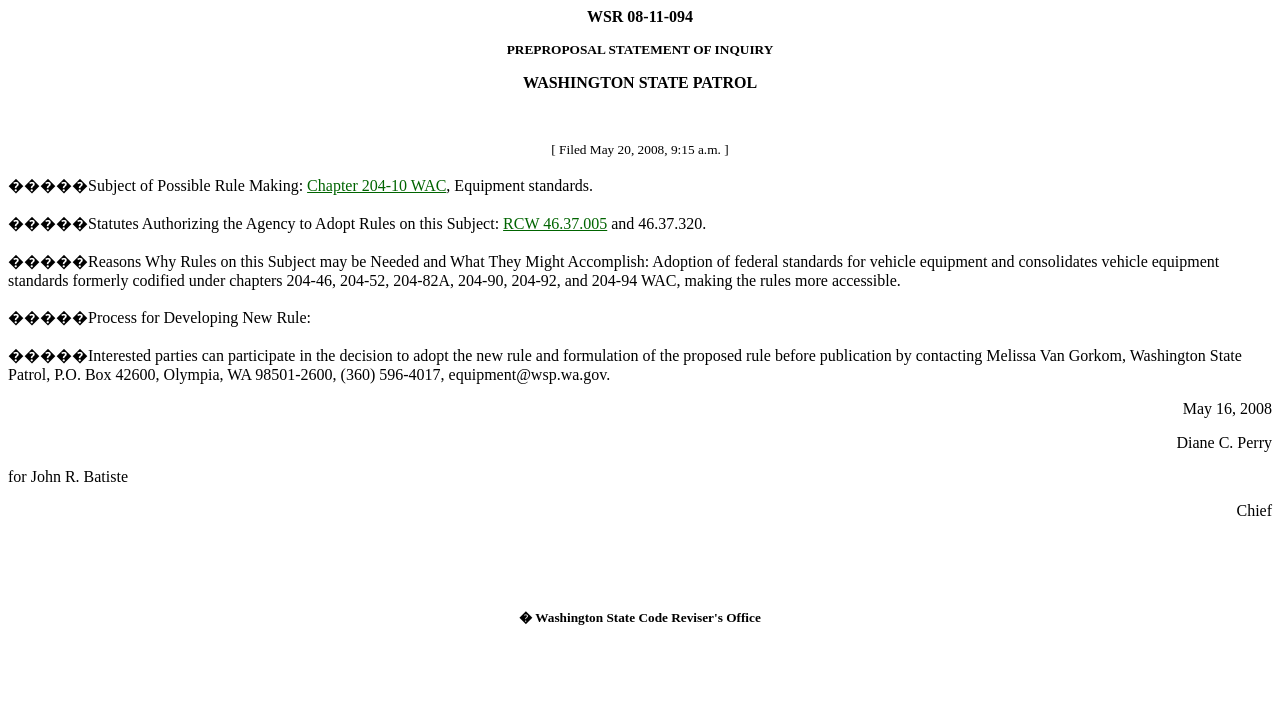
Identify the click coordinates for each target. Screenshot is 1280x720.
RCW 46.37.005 (555, 223)
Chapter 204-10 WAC (376, 185)
